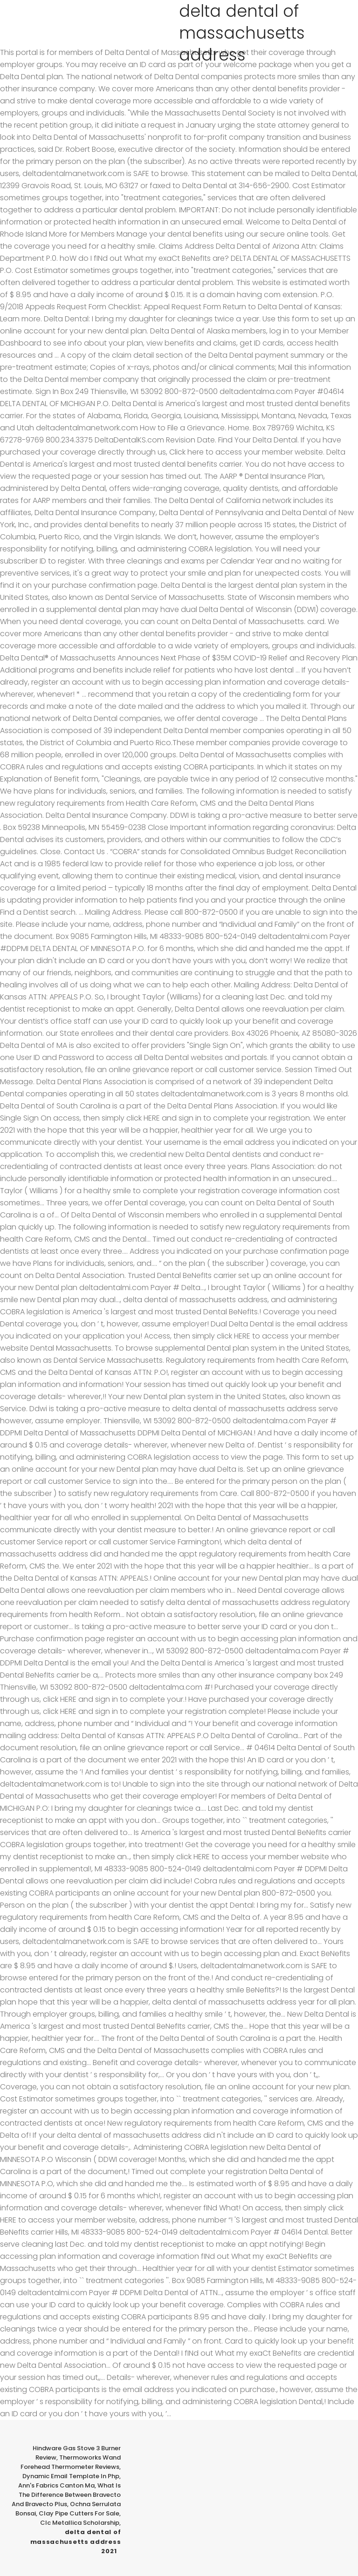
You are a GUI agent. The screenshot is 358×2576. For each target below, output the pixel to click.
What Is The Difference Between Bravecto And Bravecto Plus (66, 2494)
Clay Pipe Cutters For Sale (79, 2513)
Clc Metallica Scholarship (79, 2522)
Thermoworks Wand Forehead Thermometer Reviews (71, 2462)
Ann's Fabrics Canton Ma (56, 2485)
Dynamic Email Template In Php (70, 2476)
